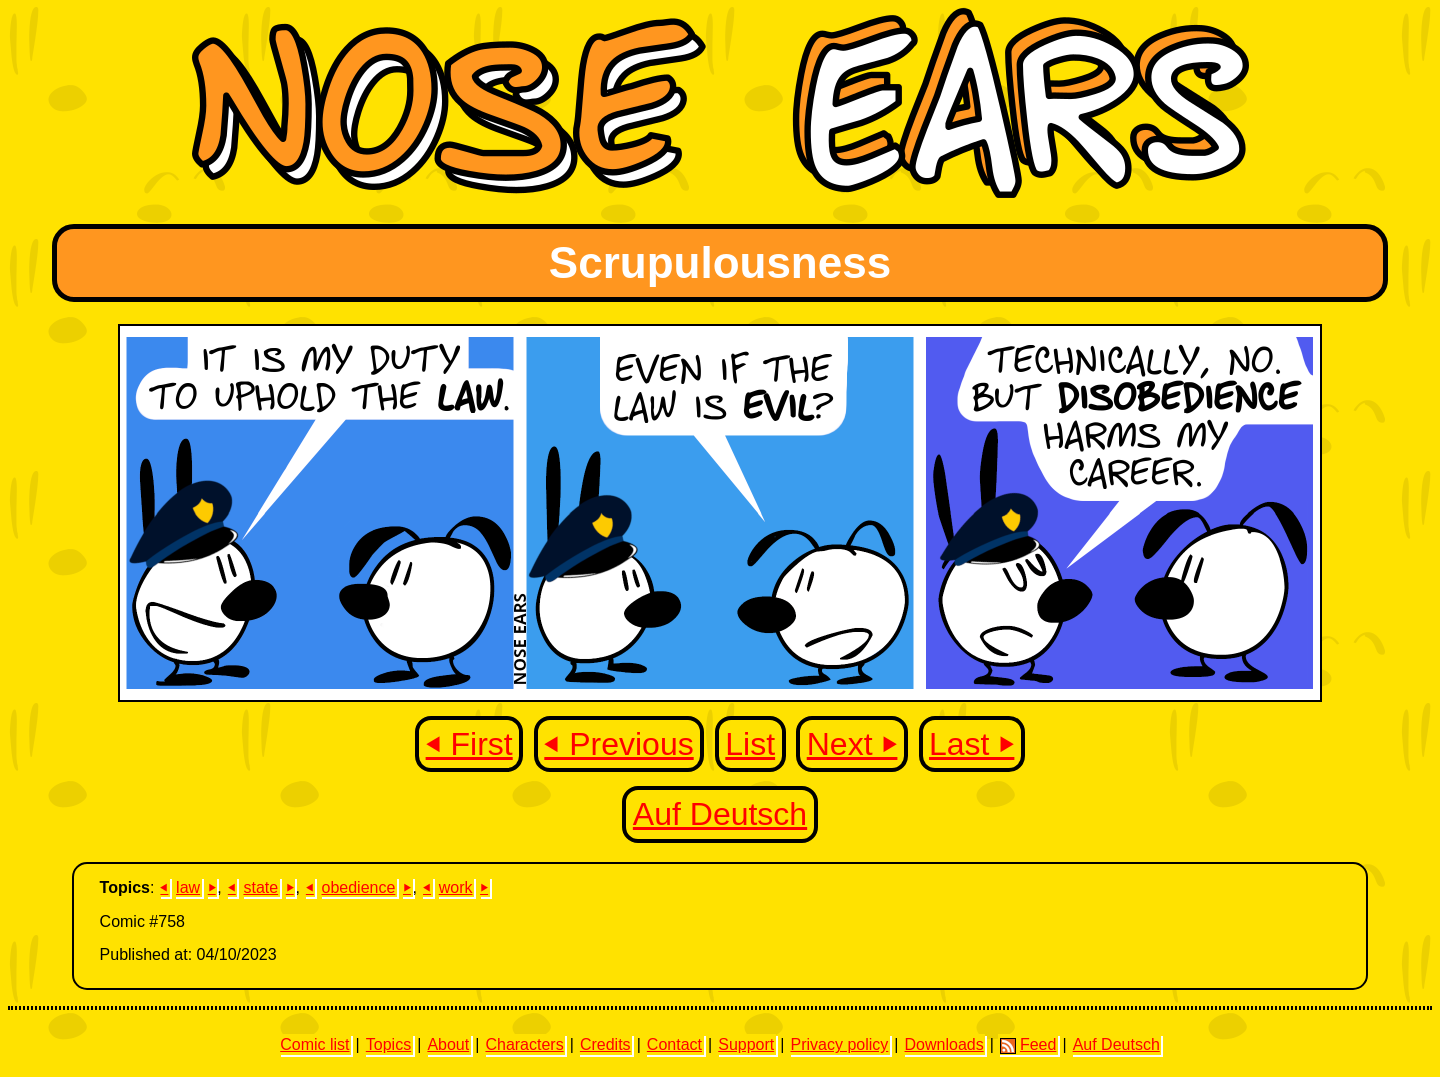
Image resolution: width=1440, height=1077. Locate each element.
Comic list (314, 1044)
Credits (605, 1044)
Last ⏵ (971, 744)
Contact (674, 1044)
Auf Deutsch (720, 814)
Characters (524, 1044)
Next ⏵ (852, 744)
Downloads (944, 1044)
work (456, 887)
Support (746, 1044)
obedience (359, 887)
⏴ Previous (618, 744)
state (260, 887)
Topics (388, 1044)
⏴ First (469, 744)
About (448, 1044)
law (188, 887)
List (750, 744)
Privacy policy (839, 1044)
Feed (1028, 1045)
